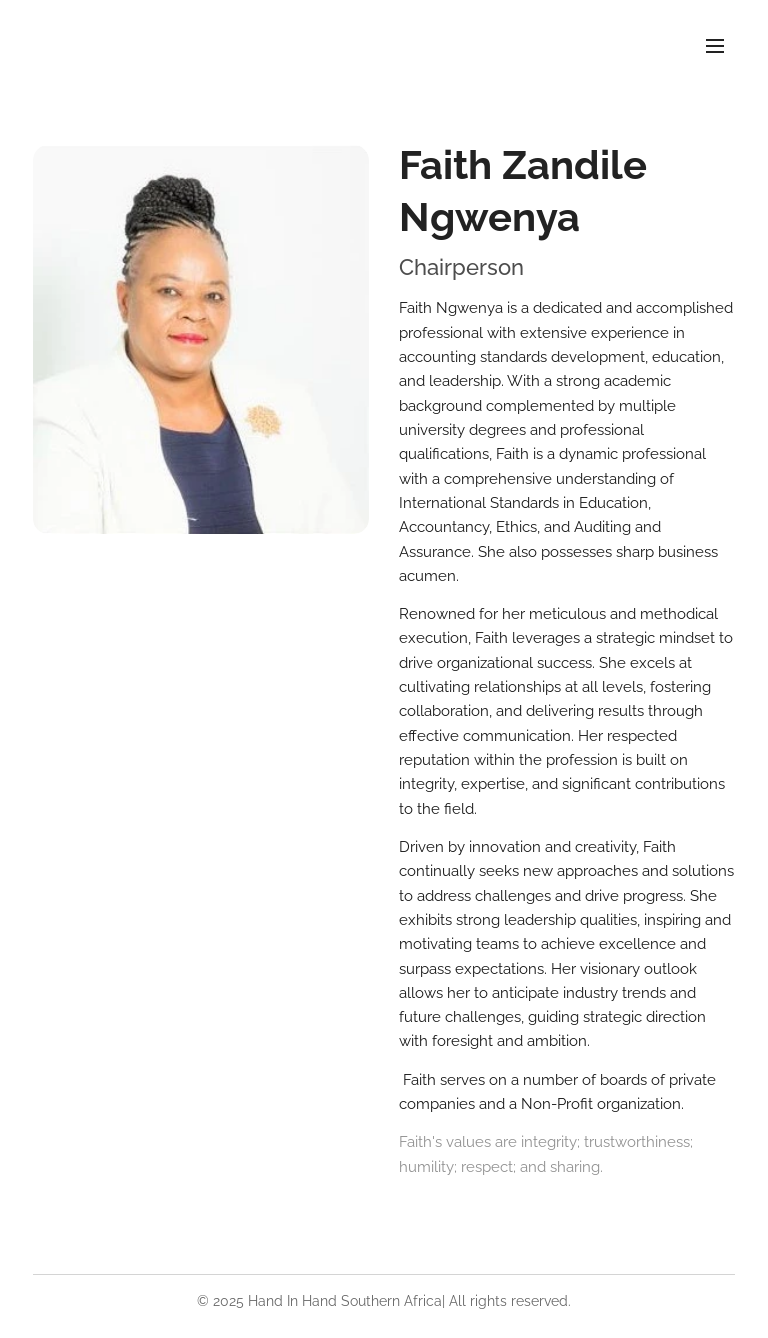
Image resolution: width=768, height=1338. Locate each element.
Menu (715, 46)
